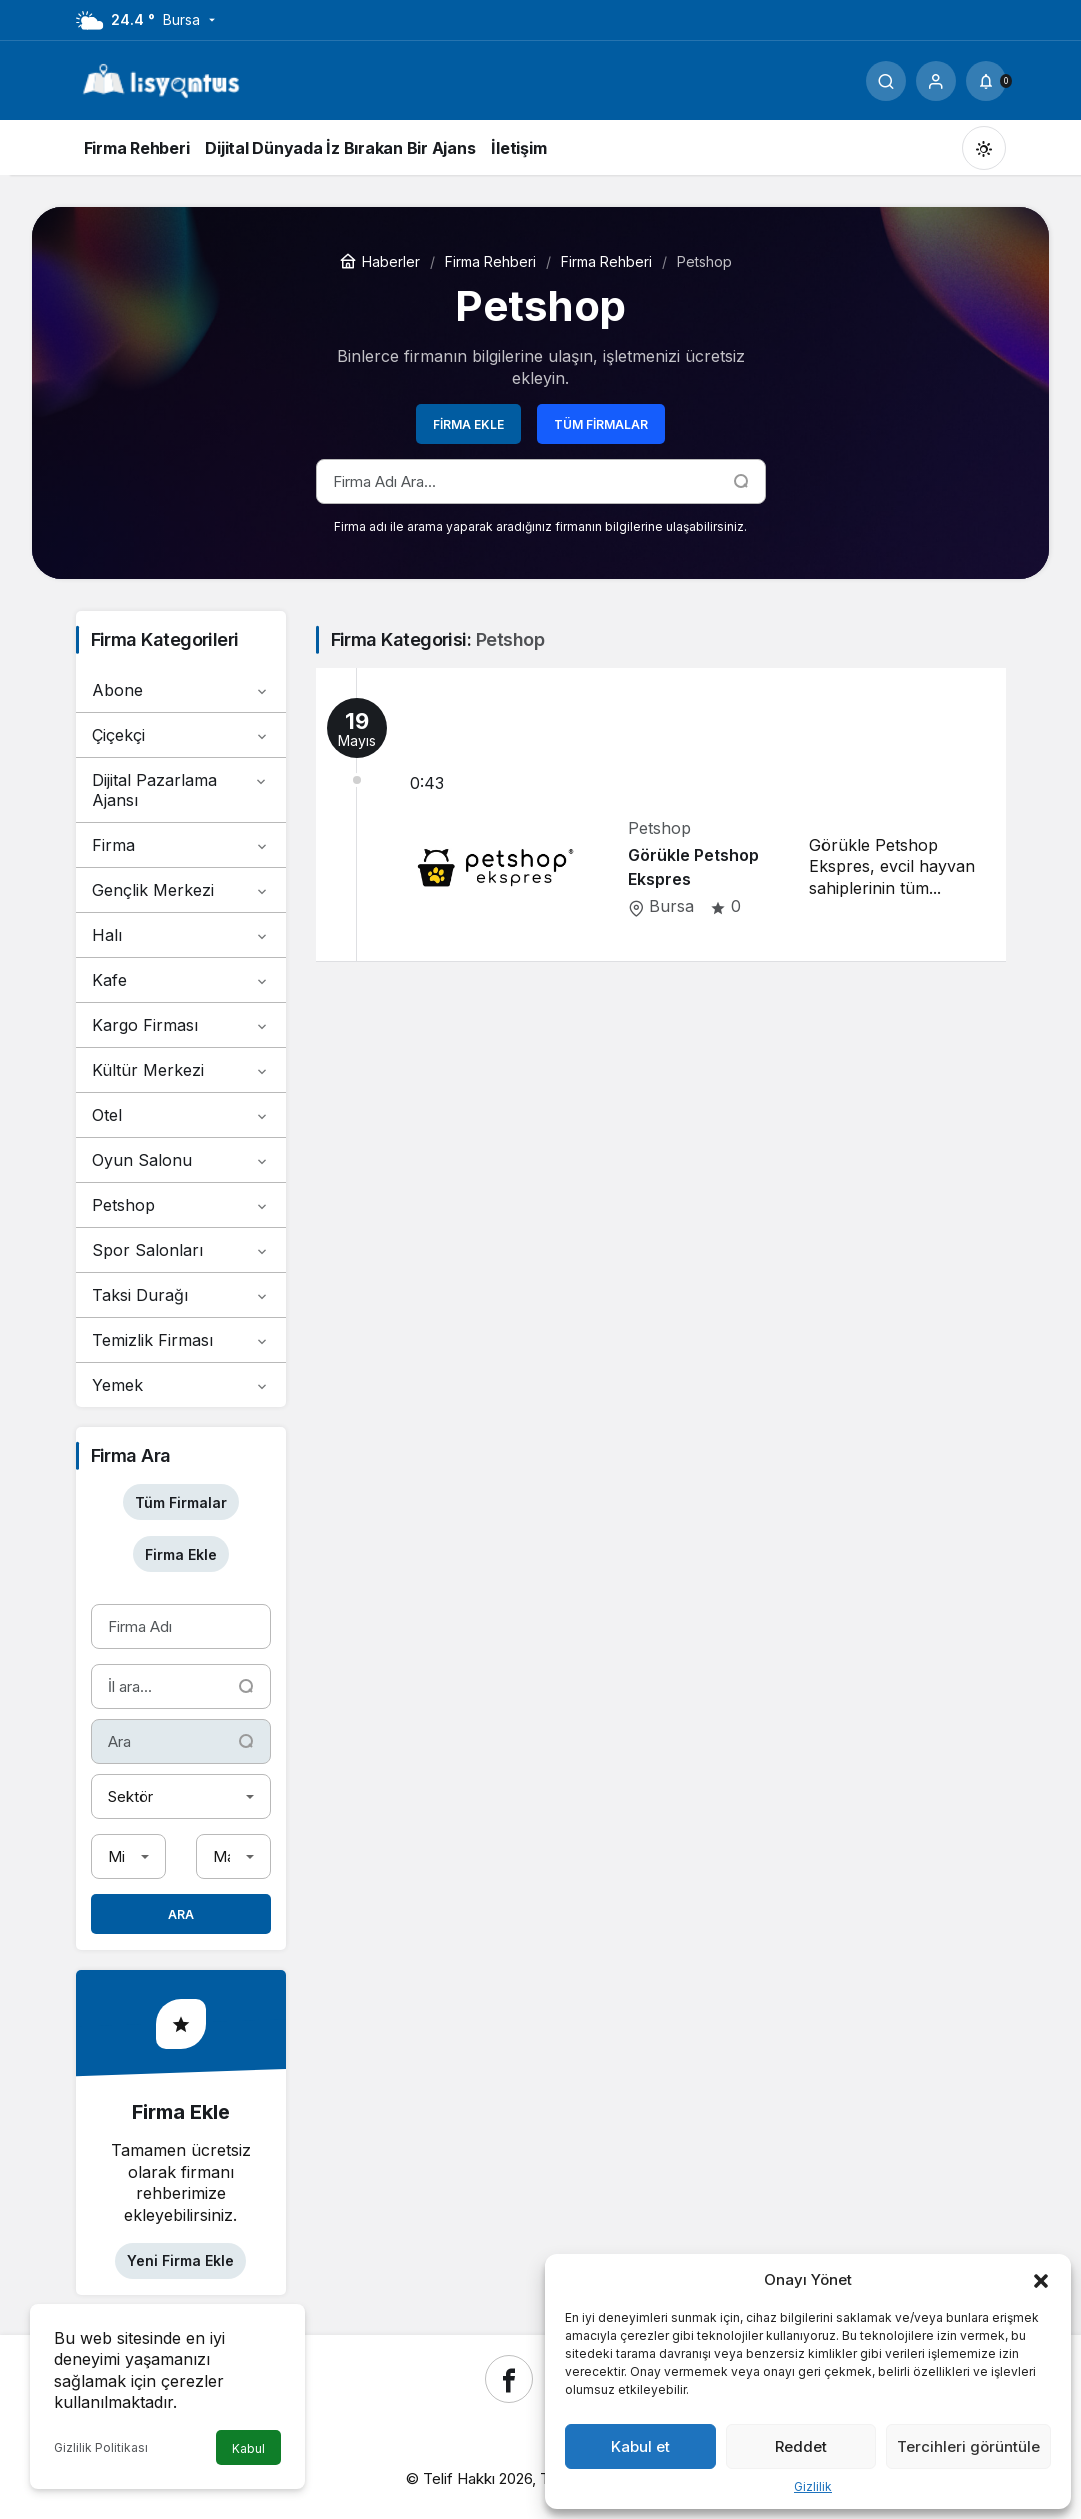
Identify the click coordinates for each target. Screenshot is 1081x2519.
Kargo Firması (181, 1025)
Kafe (181, 980)
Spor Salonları (181, 1250)
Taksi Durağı (181, 1295)
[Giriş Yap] (936, 81)
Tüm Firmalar (601, 424)
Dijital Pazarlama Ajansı (181, 790)
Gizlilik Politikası (101, 2447)
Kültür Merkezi (181, 1070)
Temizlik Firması (181, 1340)
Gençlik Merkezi (181, 890)
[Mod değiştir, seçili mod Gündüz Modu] (984, 148)
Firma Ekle (468, 424)
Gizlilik (813, 2486)
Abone (181, 690)
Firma (181, 845)
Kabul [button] (248, 2448)
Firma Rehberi (490, 261)
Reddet (801, 2446)
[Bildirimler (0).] (986, 81)
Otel (181, 1115)
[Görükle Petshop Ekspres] (661, 814)
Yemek (181, 1385)
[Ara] (886, 81)
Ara (181, 1914)
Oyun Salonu (181, 1160)
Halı (181, 935)
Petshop (181, 1205)
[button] (1041, 2279)
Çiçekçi (181, 735)
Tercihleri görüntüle (968, 2446)
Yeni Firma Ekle (180, 2260)
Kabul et (640, 2446)
